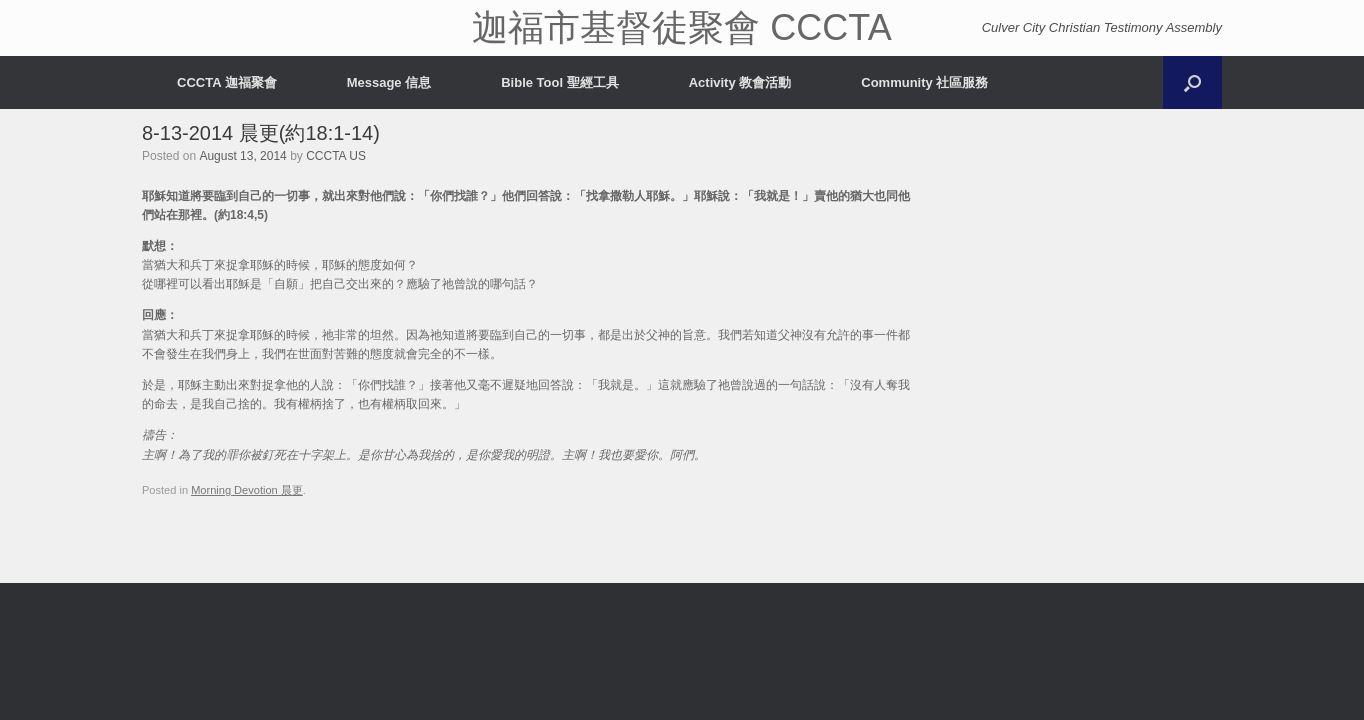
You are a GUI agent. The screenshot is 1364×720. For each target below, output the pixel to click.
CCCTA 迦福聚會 (227, 82)
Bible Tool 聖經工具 (559, 82)
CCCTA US (336, 156)
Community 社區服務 (924, 82)
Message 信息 (389, 82)
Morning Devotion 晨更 (247, 490)
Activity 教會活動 (740, 82)
